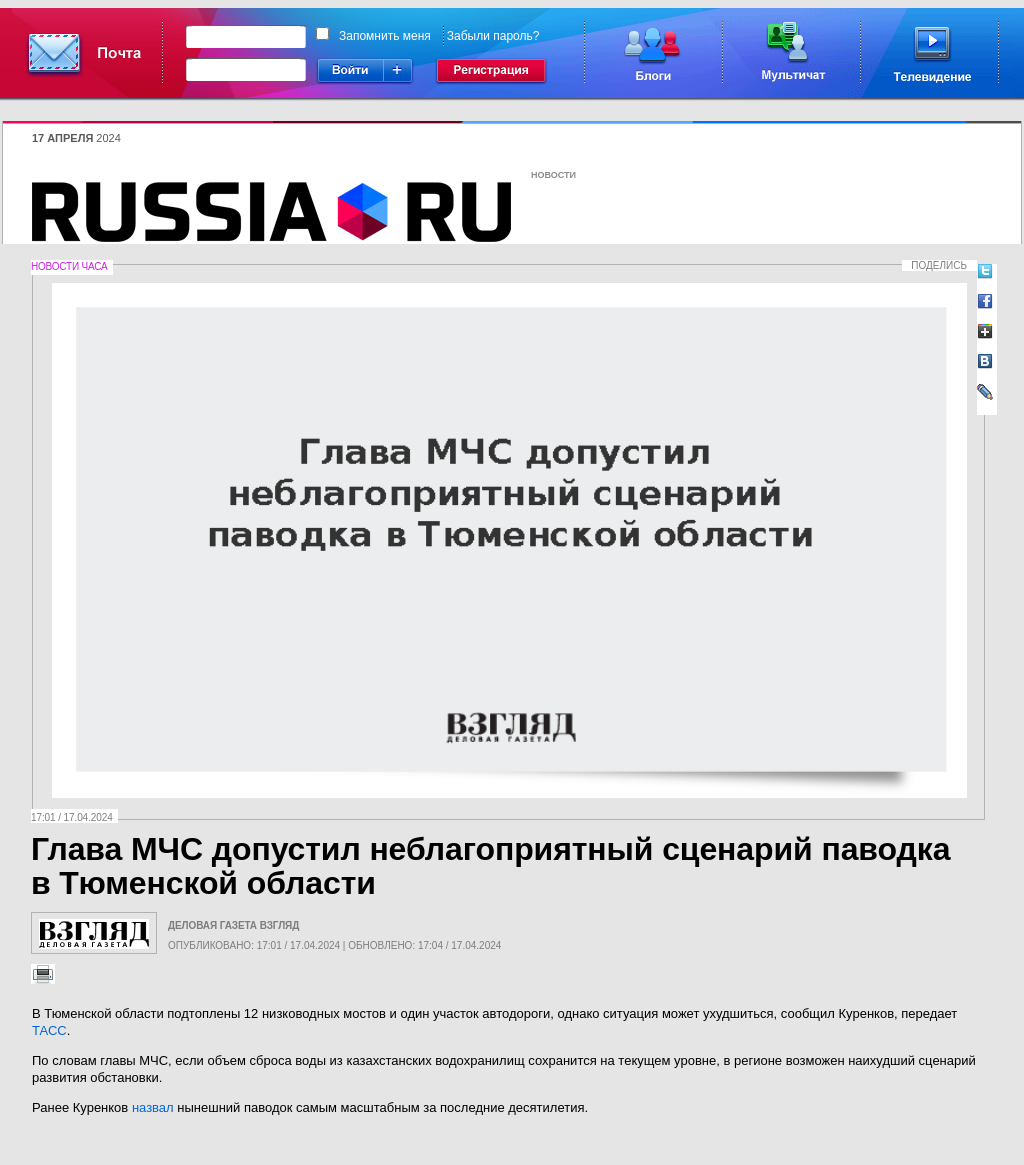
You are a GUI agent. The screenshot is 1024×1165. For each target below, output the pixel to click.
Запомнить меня (385, 36)
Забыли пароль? (493, 36)
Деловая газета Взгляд (233, 925)
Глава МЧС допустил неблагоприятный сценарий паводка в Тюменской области (490, 866)
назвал (153, 1107)
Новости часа (69, 266)
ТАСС (49, 1030)
